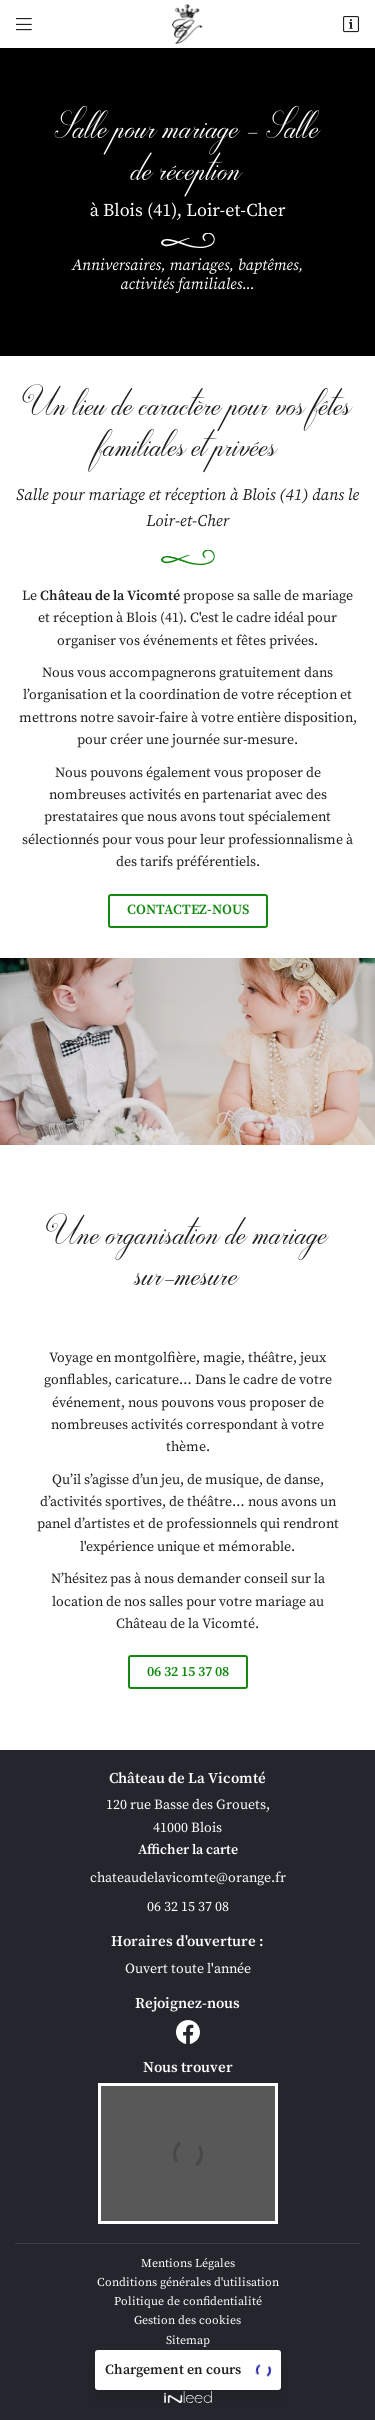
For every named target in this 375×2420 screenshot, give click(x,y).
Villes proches (187, 2359)
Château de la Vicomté (110, 596)
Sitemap (188, 2340)
